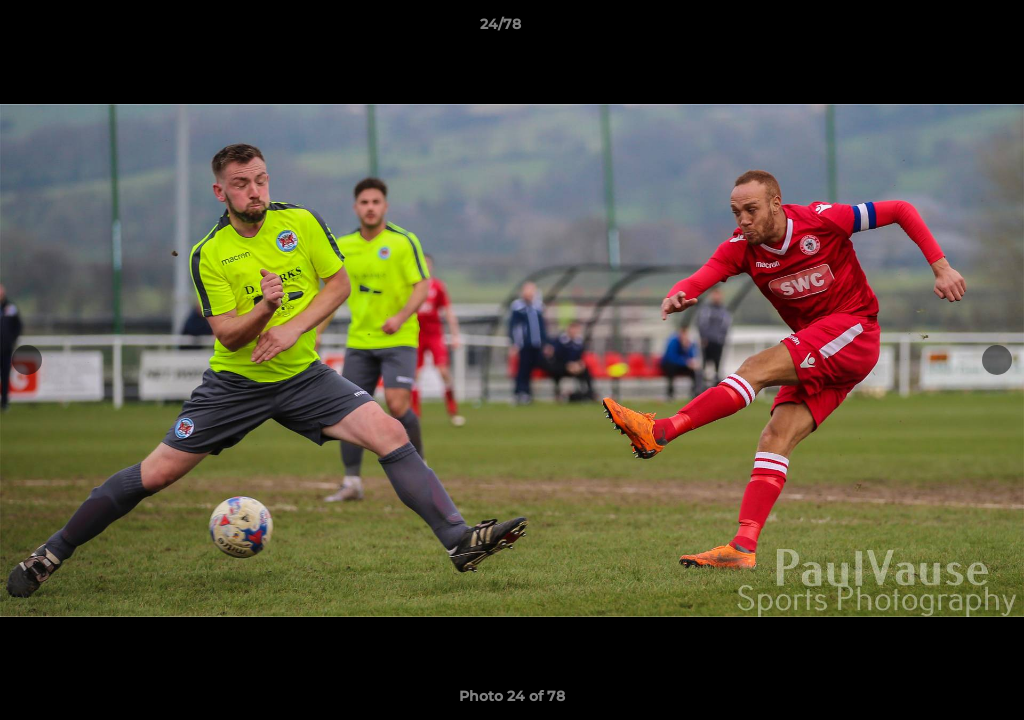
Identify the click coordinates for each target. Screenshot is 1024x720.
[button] (940, 29)
